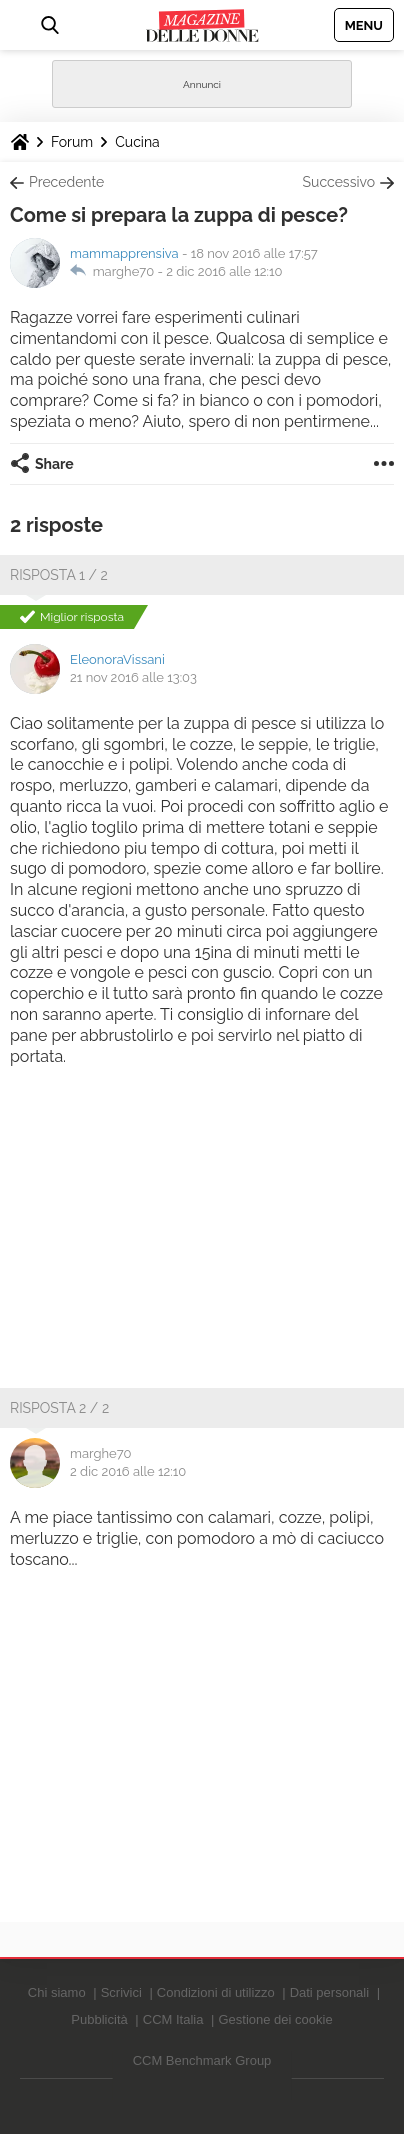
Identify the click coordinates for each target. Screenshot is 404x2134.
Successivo (339, 182)
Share (54, 464)
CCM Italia (173, 2019)
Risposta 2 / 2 (59, 1408)
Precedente (66, 182)
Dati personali (330, 1992)
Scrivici (121, 1992)
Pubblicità (99, 2019)
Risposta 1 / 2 (59, 575)
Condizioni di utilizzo (216, 1992)
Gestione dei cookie (275, 2019)
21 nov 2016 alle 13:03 (133, 677)
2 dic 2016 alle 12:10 (224, 271)
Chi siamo (57, 1992)
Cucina (137, 142)
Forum (72, 142)
